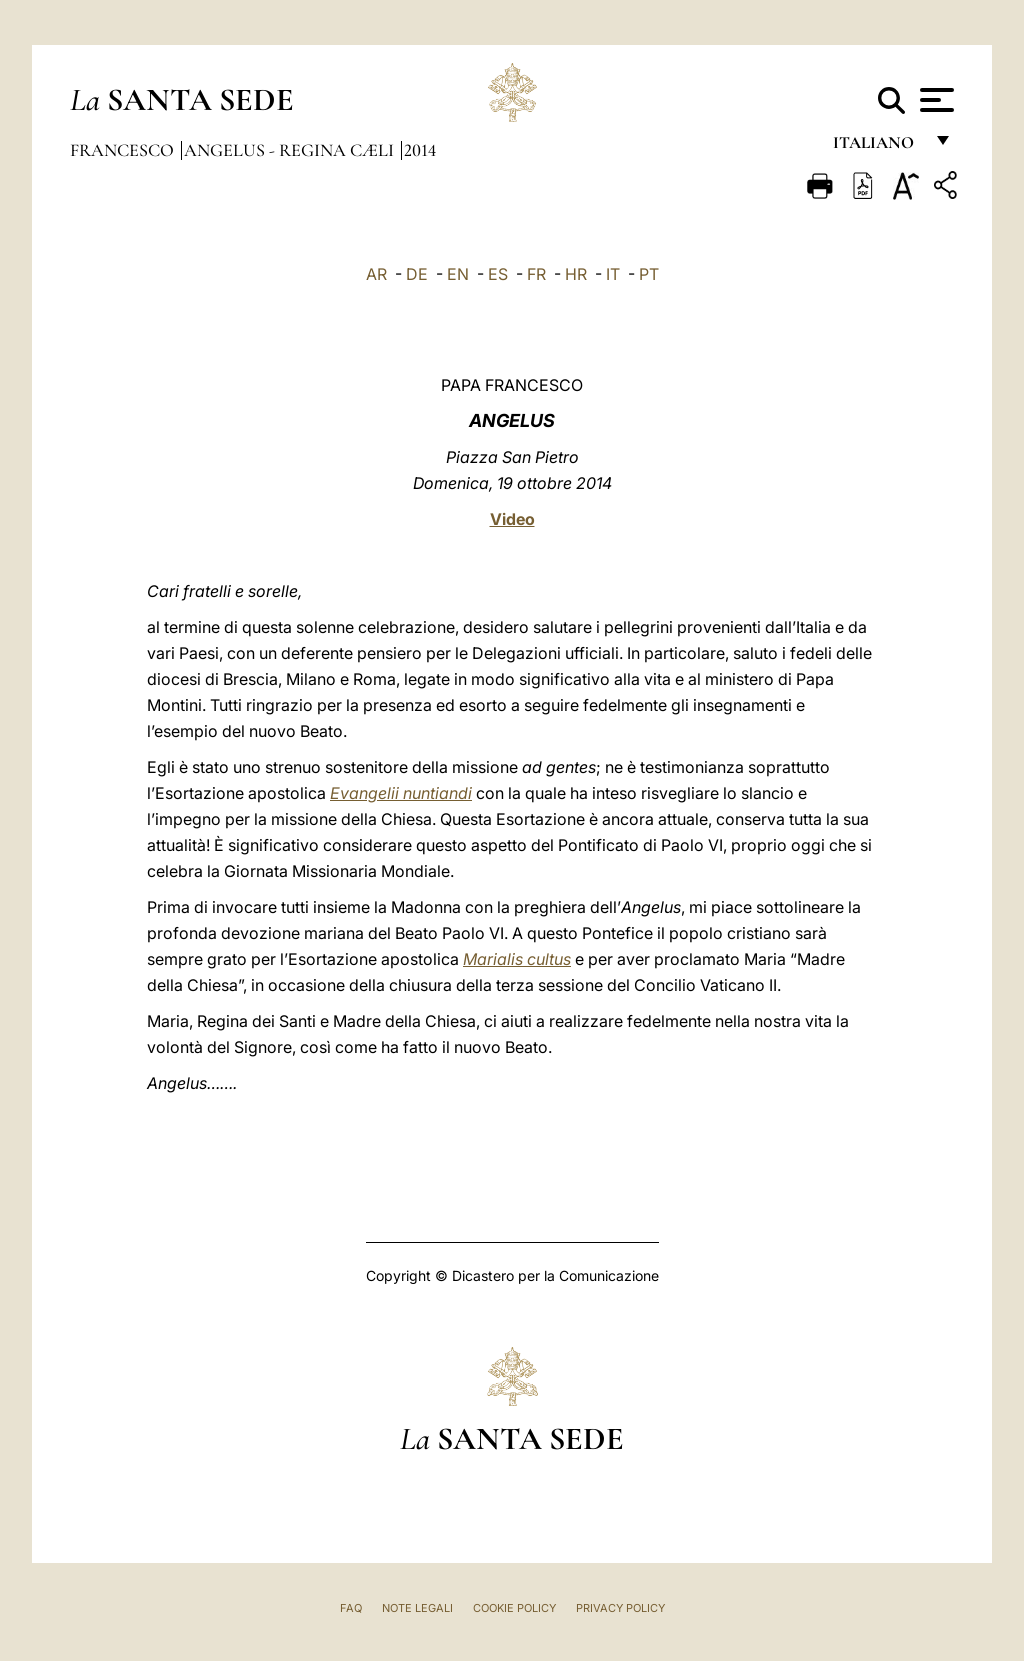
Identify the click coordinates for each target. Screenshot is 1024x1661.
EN (458, 274)
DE (417, 274)
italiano (877, 147)
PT (649, 274)
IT (613, 274)
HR (576, 274)
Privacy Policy (620, 1608)
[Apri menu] (934, 100)
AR (376, 274)
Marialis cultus (517, 959)
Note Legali (417, 1608)
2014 (420, 150)
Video (512, 519)
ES (498, 274)
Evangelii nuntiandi (401, 793)
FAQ (351, 1608)
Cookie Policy (514, 1608)
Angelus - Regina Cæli (291, 150)
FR (536, 274)
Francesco (124, 150)
